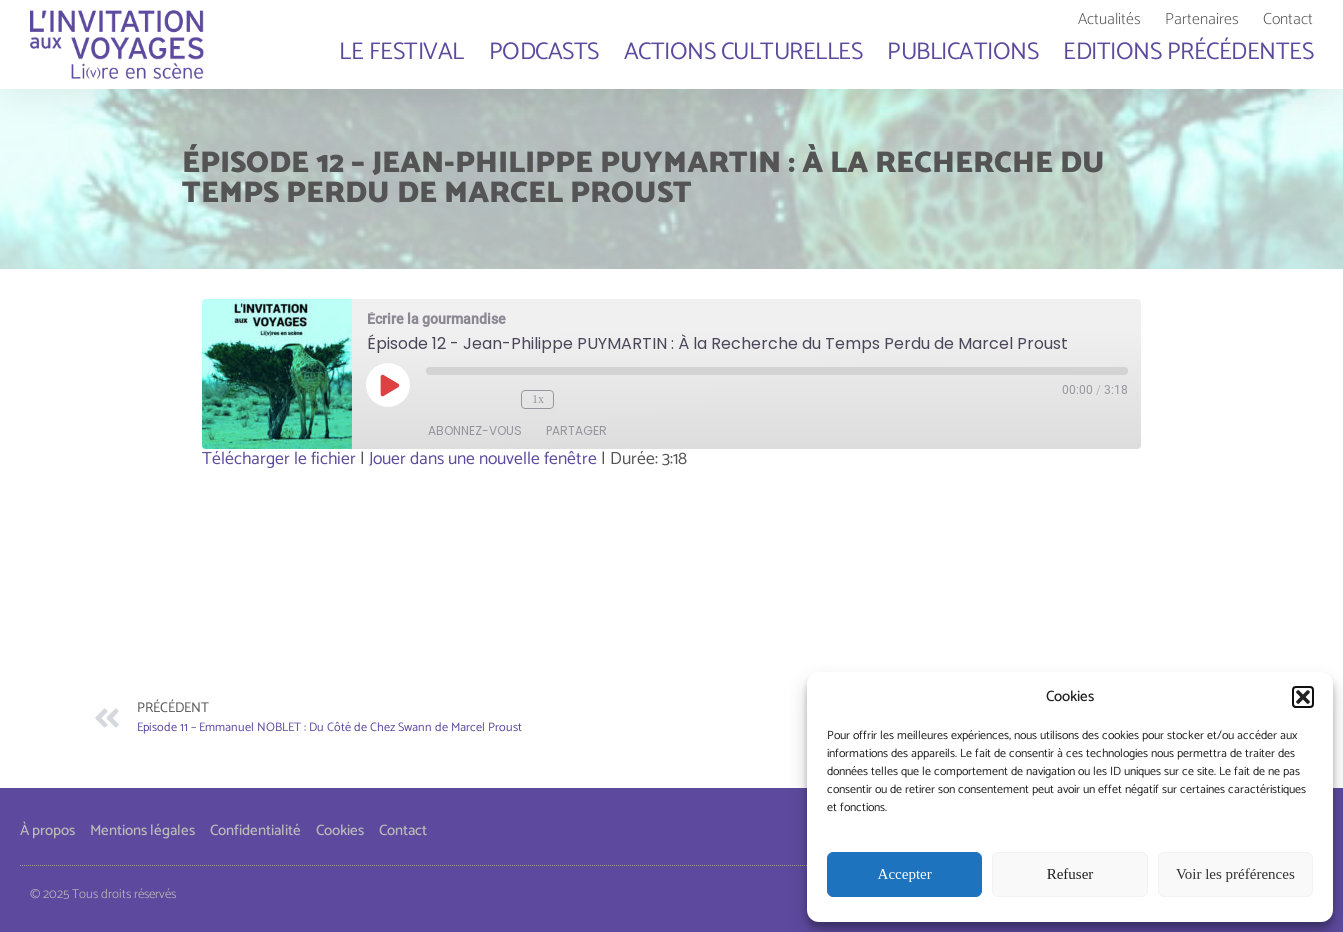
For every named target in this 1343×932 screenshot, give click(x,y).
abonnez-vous (476, 430)
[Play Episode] (389, 385)
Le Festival (401, 52)
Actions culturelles (743, 52)
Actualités (1109, 20)
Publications (962, 52)
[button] (1303, 697)
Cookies (340, 830)
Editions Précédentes (1188, 52)
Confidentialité (255, 830)
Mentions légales (142, 830)
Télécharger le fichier (279, 459)
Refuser (1070, 875)
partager (577, 430)
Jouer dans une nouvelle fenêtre (483, 459)
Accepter (905, 875)
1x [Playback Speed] (538, 399)
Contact (1288, 20)
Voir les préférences (1235, 875)
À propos (47, 830)
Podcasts (544, 52)
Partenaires (1202, 20)
